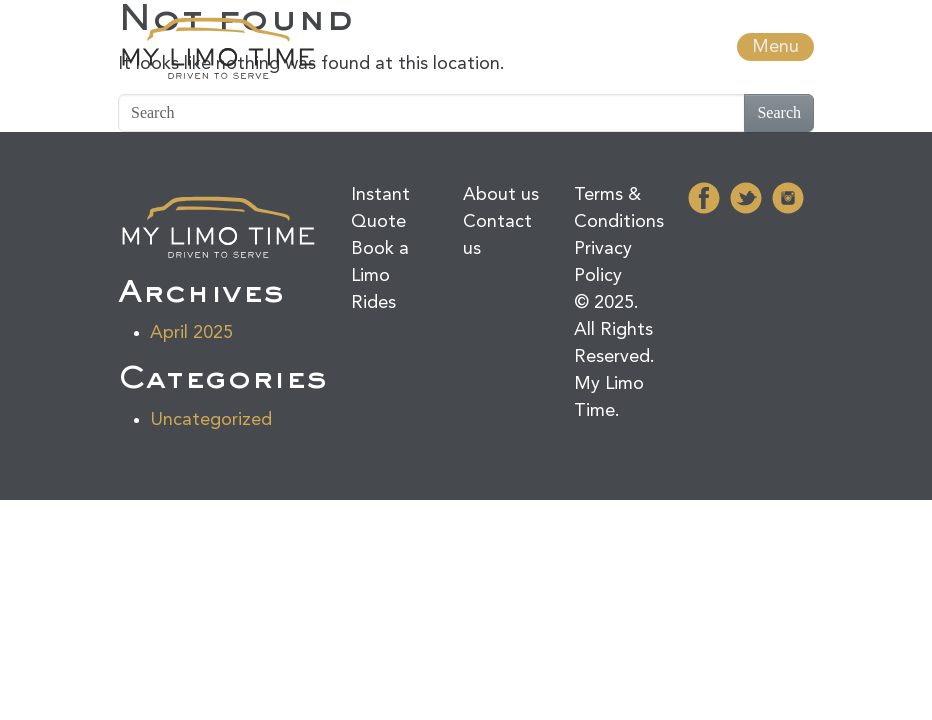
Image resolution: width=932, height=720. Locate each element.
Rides (373, 303)
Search (779, 112)
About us (501, 195)
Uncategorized (211, 420)
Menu (775, 47)
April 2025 (191, 333)
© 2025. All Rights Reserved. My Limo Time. (614, 357)
